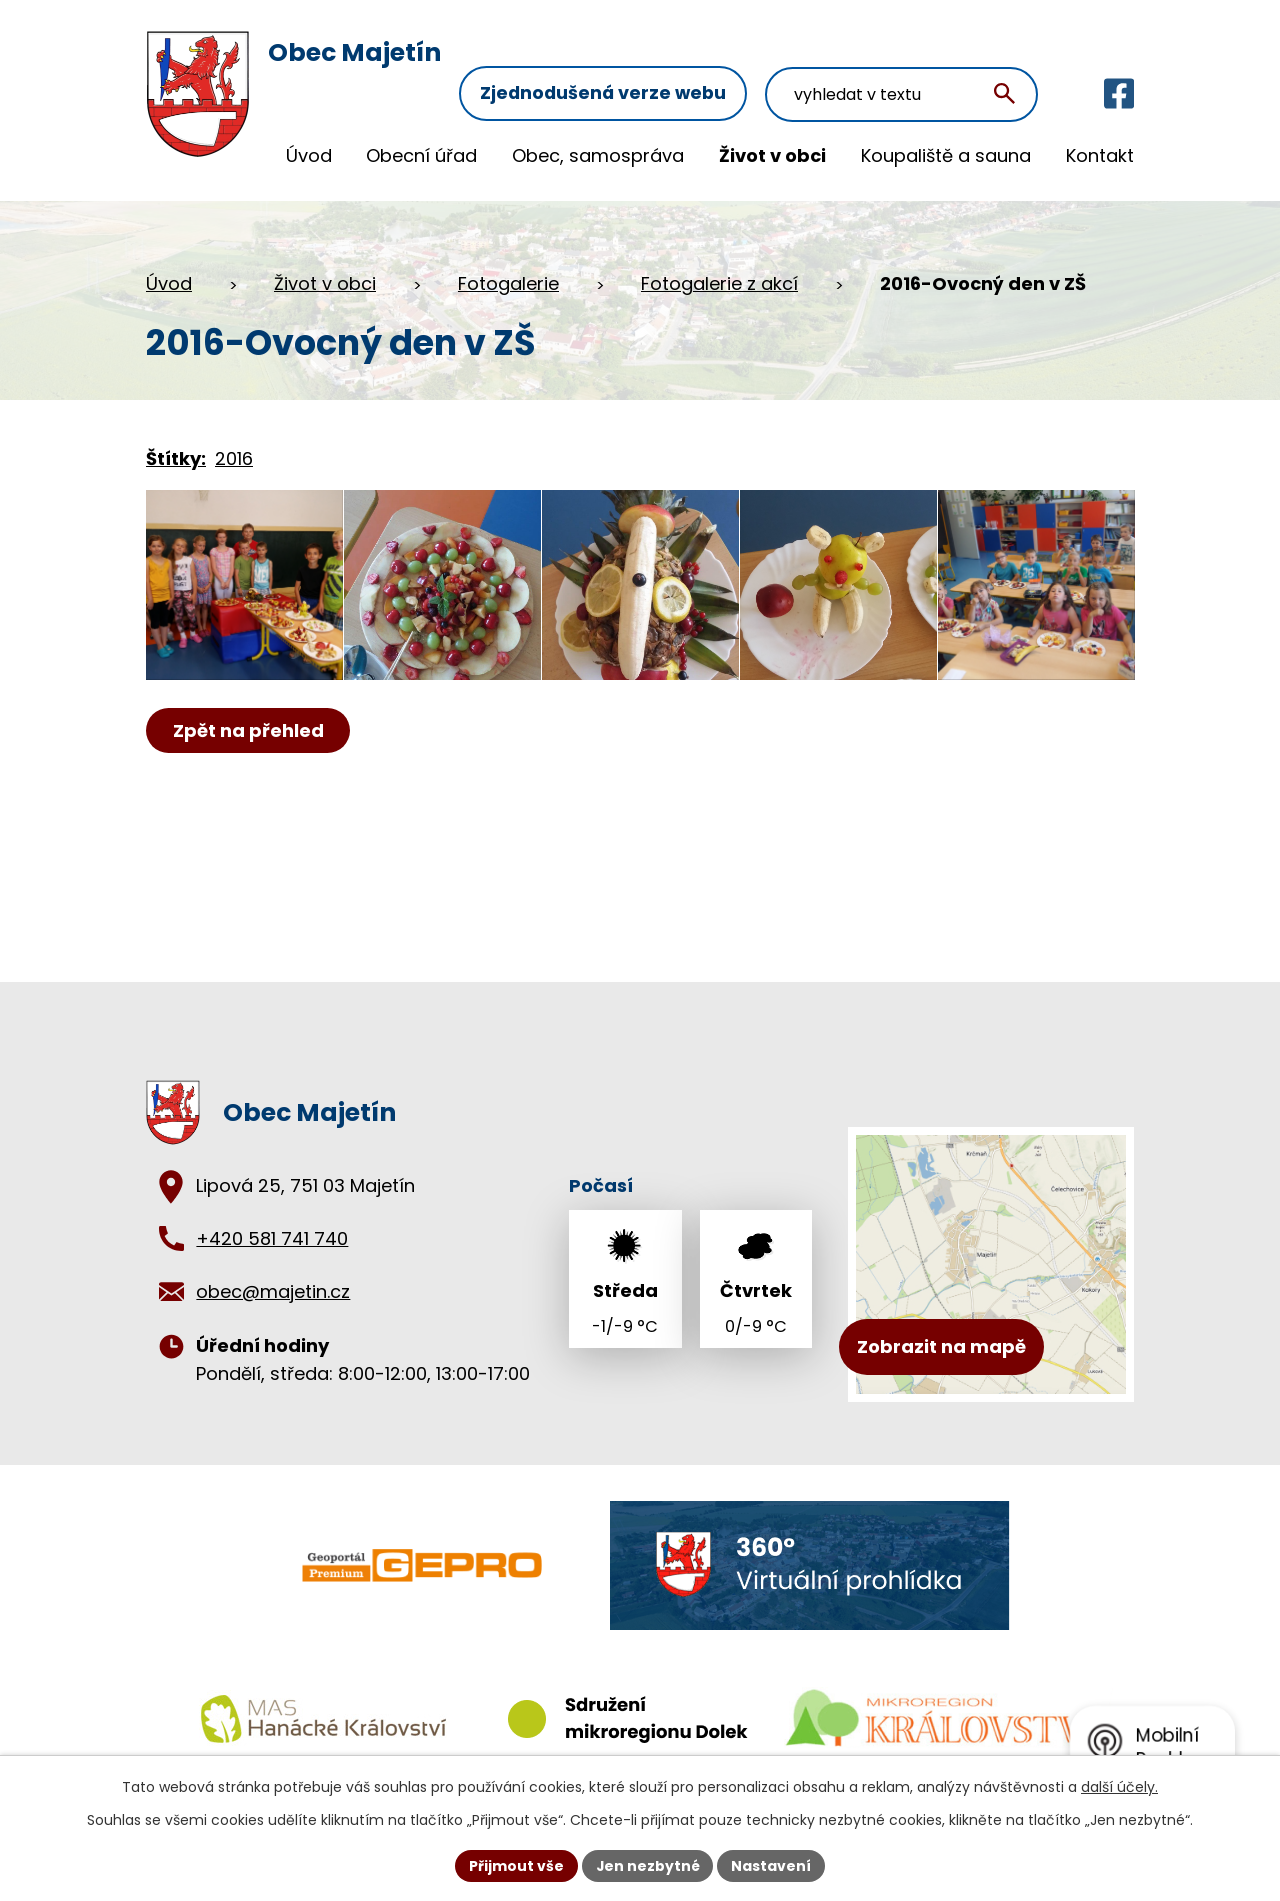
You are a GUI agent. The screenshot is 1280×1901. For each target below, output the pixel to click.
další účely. (1119, 1787)
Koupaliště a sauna (946, 155)
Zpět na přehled (248, 733)
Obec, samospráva (598, 155)
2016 (234, 451)
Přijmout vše (515, 1865)
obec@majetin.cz (273, 1284)
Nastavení (772, 1865)
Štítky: (176, 451)
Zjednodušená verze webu (614, 57)
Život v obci (772, 155)
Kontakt (1100, 155)
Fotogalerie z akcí (719, 276)
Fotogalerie (508, 276)
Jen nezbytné (647, 1865)
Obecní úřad (421, 155)
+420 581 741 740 (272, 1231)
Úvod (309, 155)
